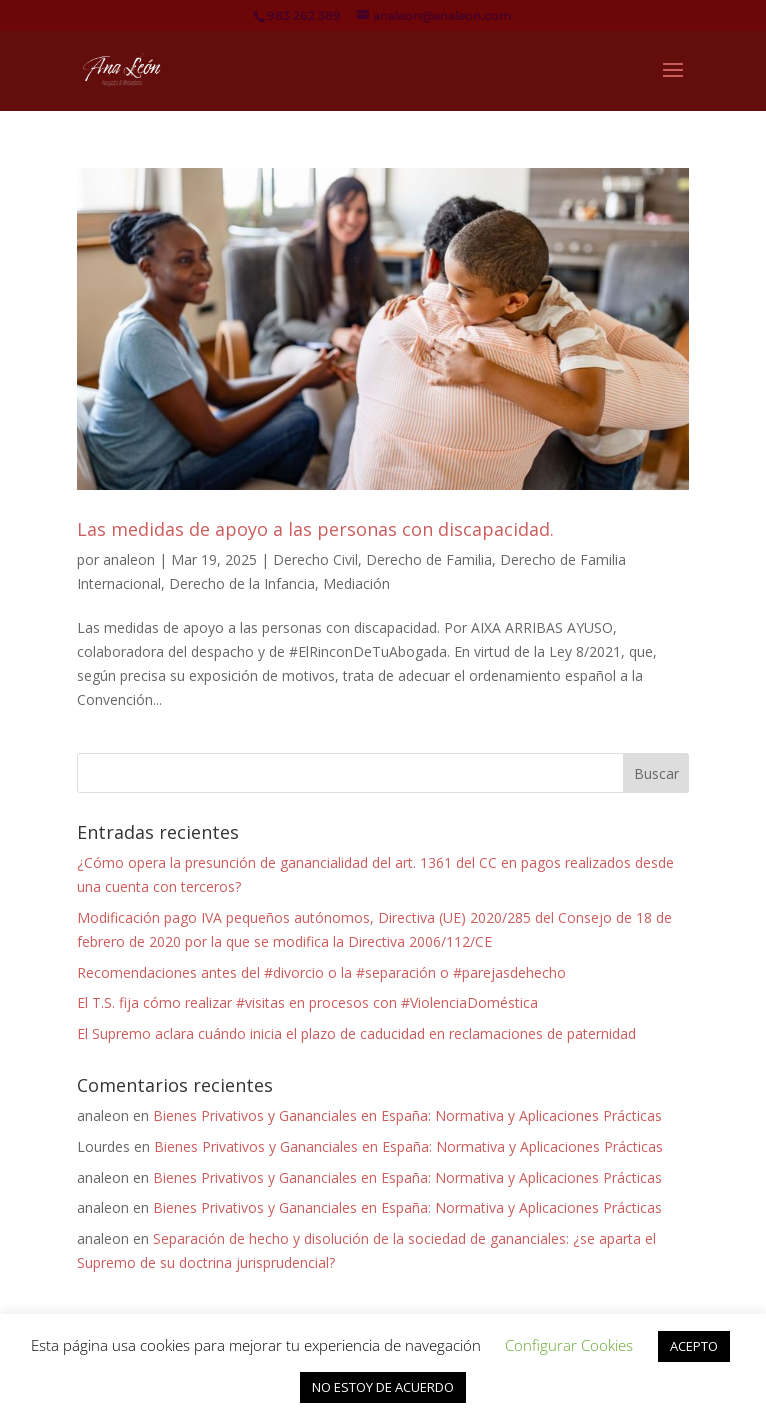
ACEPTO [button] (694, 1346)
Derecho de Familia (429, 559)
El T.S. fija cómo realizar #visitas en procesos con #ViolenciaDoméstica (307, 1002)
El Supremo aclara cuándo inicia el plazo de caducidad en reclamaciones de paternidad (356, 1033)
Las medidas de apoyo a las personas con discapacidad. (315, 529)
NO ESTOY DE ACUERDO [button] (383, 1387)
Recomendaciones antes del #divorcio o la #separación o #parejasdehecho (321, 972)
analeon (129, 559)
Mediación (356, 583)
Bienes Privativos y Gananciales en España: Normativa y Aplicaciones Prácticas (407, 1115)
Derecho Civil (315, 559)
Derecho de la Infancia (242, 583)
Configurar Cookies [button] (569, 1345)
